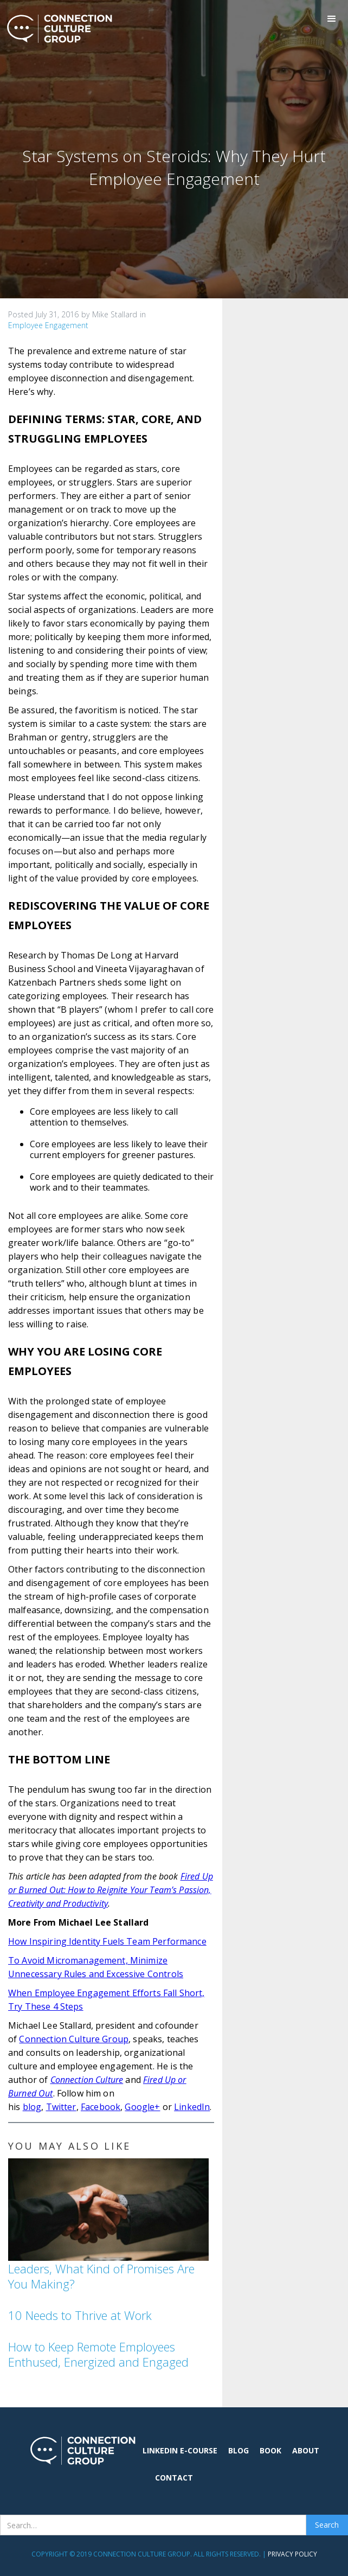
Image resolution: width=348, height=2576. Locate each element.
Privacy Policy (292, 2554)
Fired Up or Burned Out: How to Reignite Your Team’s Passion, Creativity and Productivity (110, 1889)
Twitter (61, 2107)
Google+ (142, 2107)
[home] (57, 28)
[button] (331, 18)
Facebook (100, 2107)
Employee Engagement (48, 325)
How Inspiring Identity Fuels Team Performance (107, 1941)
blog (32, 2107)
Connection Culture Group (73, 2039)
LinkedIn (192, 2107)
